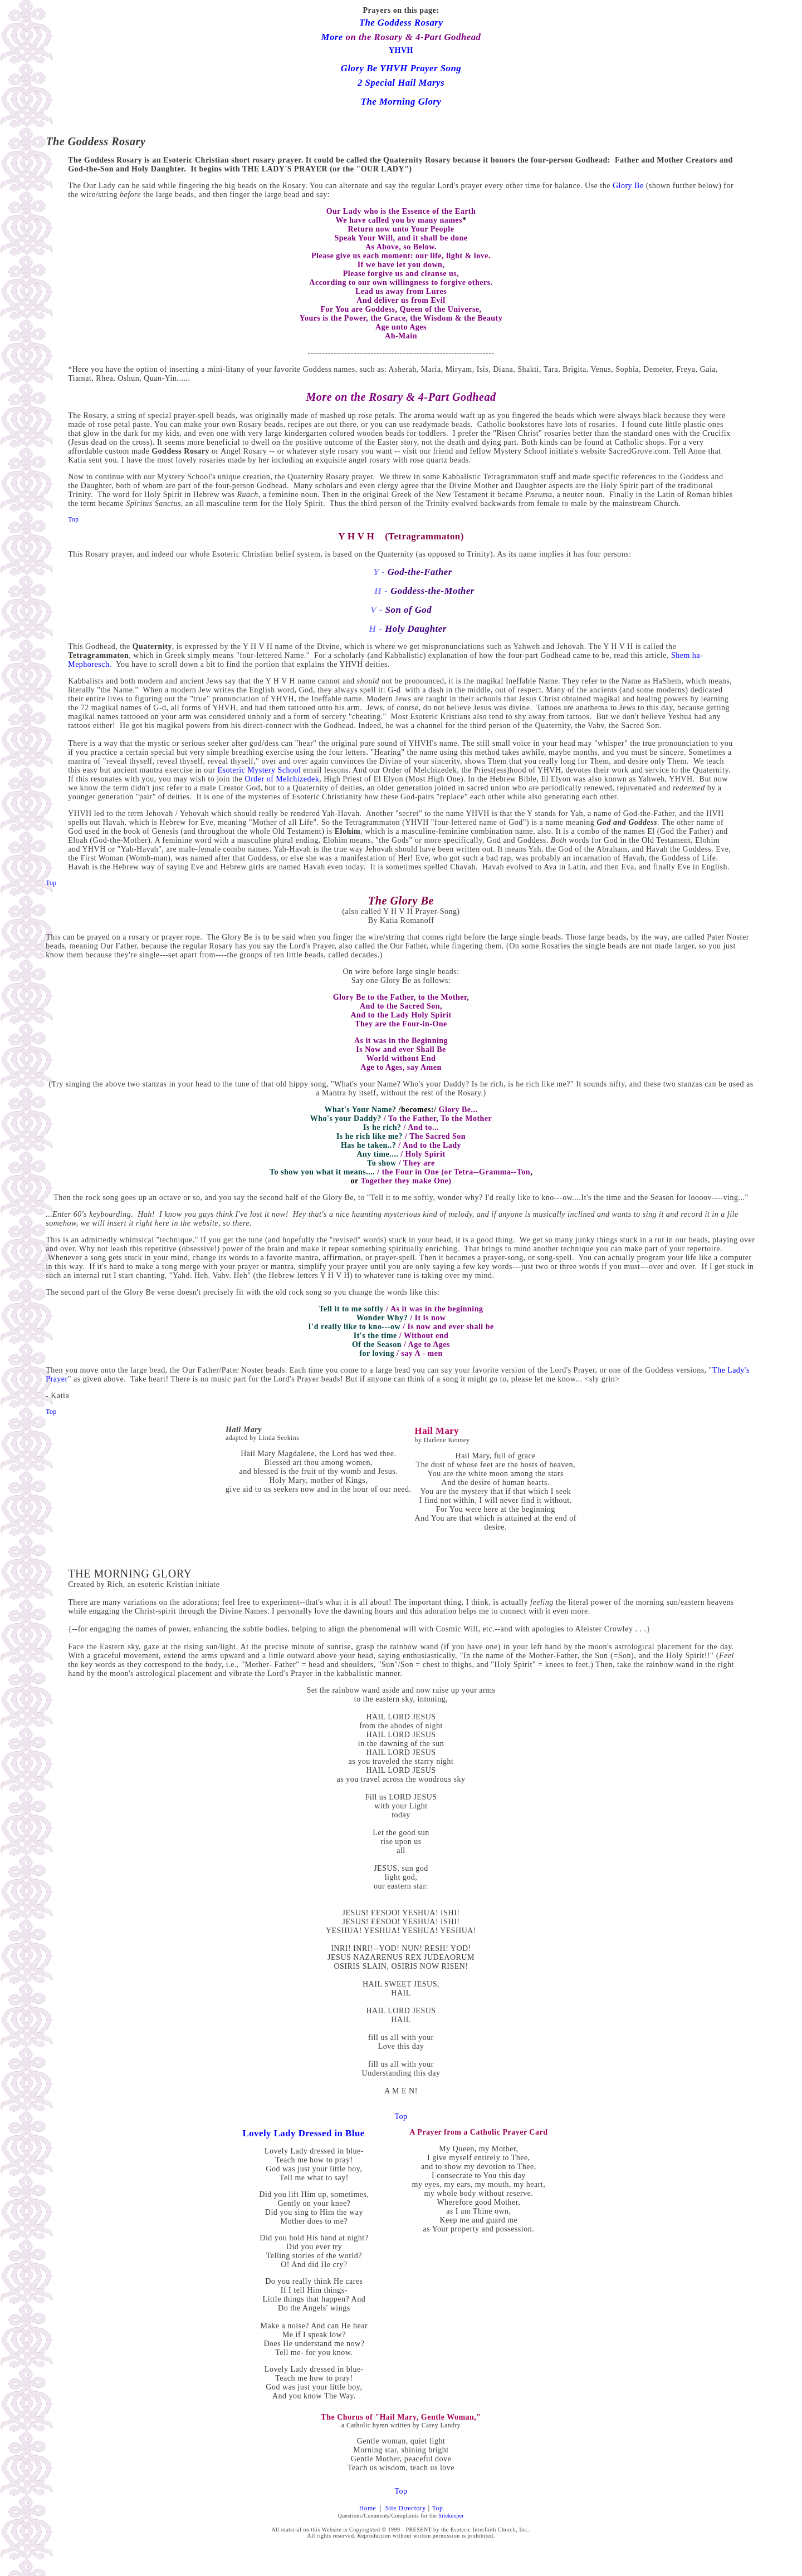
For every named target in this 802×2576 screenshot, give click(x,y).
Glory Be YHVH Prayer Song (401, 68)
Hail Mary (244, 1429)
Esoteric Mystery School (259, 770)
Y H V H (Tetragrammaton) (401, 536)
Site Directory (405, 2508)
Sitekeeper (451, 2516)
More (332, 37)
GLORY (172, 1573)
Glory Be (628, 185)
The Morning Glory (401, 101)
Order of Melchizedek (282, 779)
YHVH (401, 50)
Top (400, 2116)
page (427, 10)
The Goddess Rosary (401, 22)
